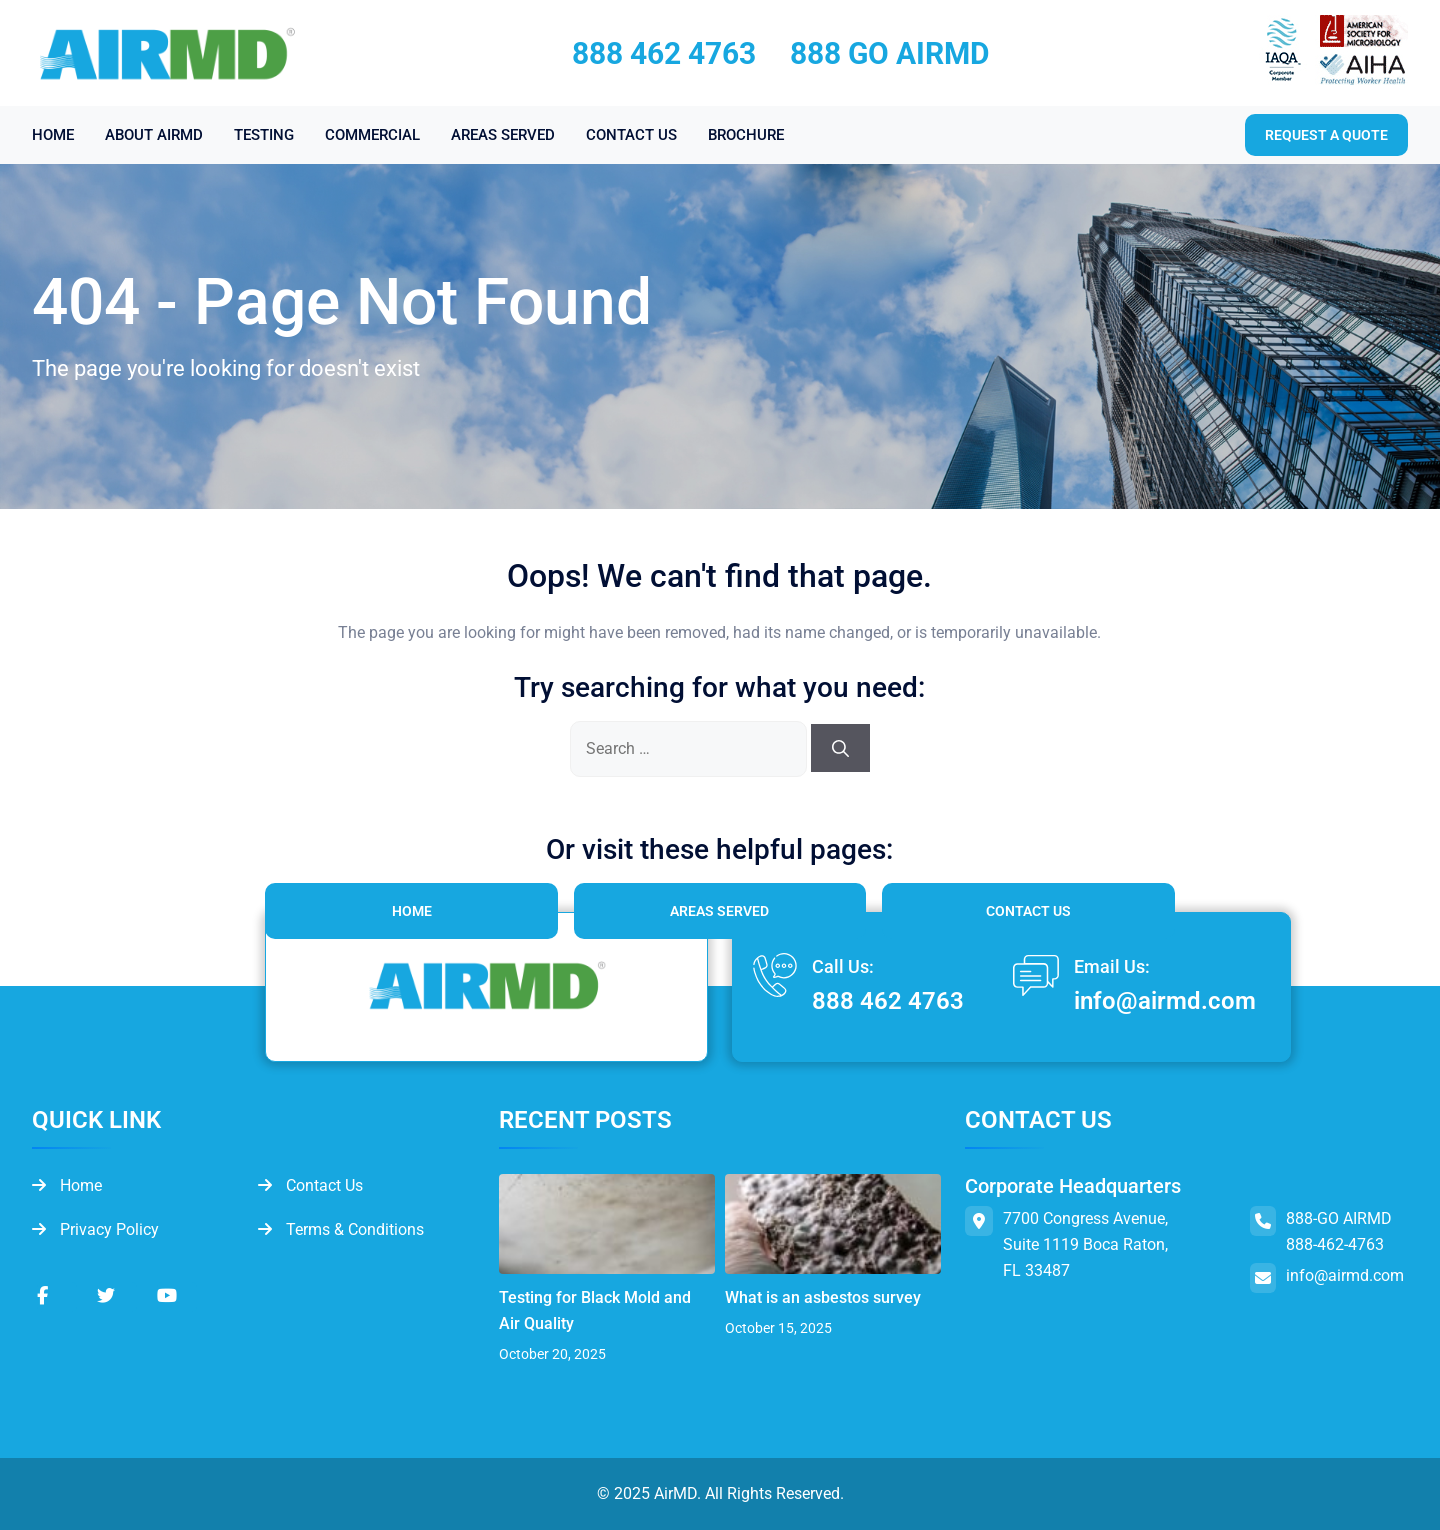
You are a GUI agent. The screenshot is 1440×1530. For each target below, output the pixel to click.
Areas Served (719, 911)
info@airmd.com (1165, 1001)
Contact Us (1028, 911)
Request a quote (1326, 135)
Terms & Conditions (341, 1229)
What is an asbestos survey (823, 1297)
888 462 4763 (664, 53)
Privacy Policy (95, 1229)
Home (412, 911)
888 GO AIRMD (890, 53)
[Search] (840, 748)
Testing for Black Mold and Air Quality (595, 1310)
